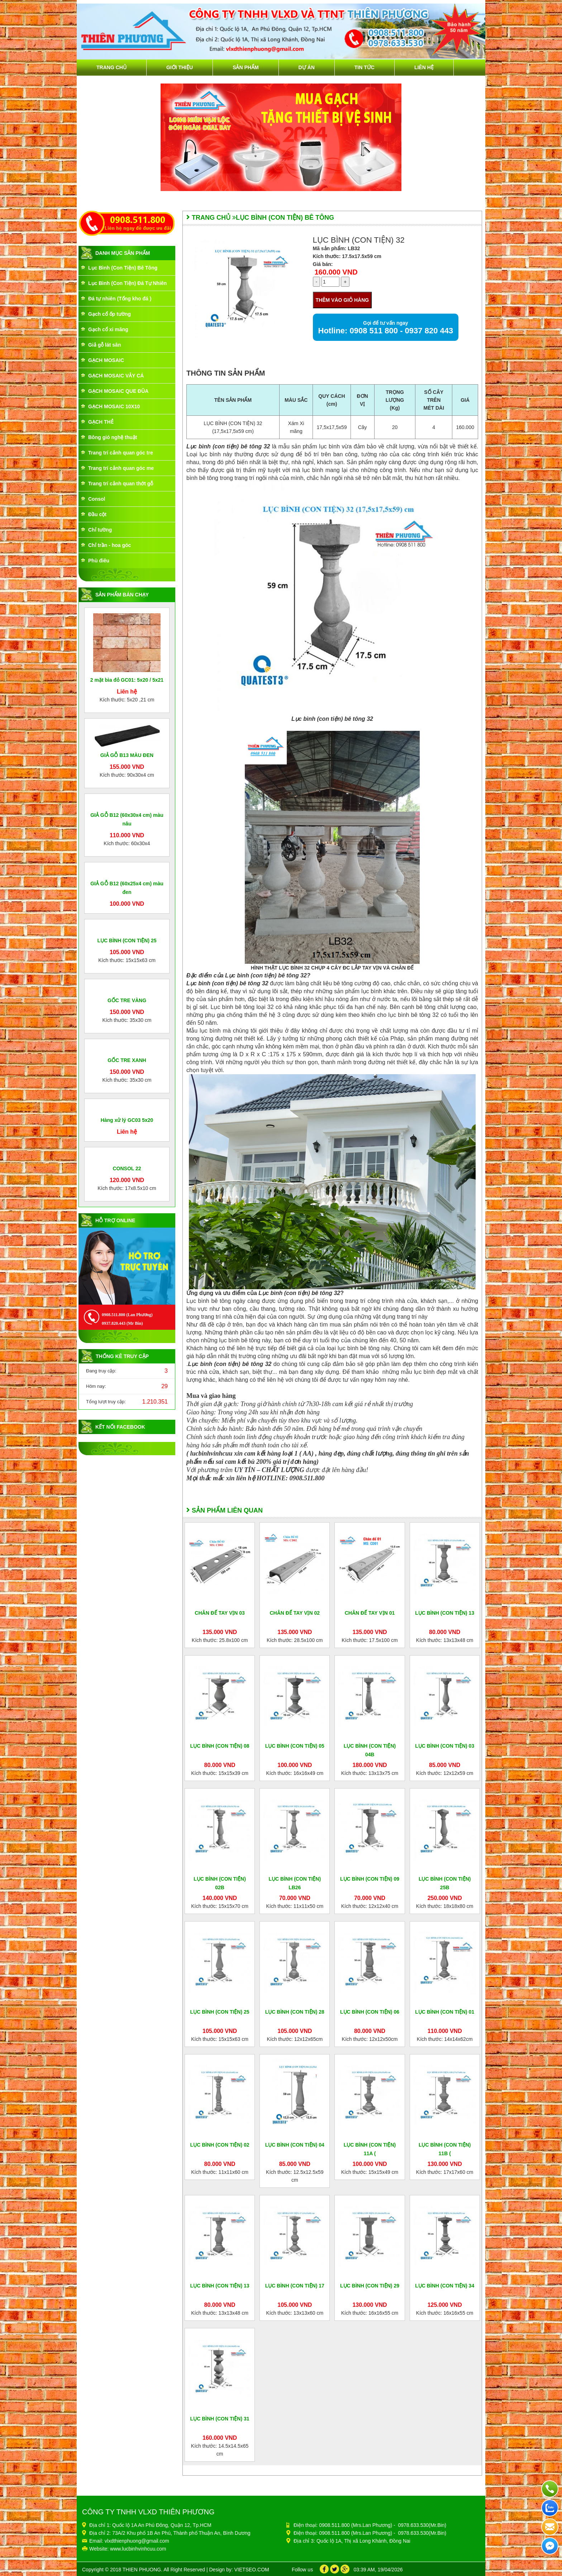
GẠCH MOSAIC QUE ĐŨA (118, 391)
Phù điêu (98, 560)
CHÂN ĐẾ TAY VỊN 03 (220, 1613)
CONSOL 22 (127, 1542)
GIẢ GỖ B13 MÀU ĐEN (126, 755)
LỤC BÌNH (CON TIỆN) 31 (219, 2419)
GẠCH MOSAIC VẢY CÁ (116, 375)
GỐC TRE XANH (127, 1316)
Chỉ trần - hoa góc (109, 545)
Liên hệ (424, 67)
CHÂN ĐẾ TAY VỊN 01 (370, 1613)
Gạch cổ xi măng (108, 329)
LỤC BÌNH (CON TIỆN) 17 (294, 2286)
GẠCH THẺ (101, 422)
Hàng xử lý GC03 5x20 (127, 1426)
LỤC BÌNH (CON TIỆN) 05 (294, 1746)
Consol (96, 499)
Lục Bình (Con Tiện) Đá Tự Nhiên (127, 283)
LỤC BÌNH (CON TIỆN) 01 (444, 2012)
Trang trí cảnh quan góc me (121, 468)
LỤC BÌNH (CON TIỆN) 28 (294, 2012)
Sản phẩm (245, 67)
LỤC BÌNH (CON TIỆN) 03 (444, 1746)
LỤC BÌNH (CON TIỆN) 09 (369, 1879)
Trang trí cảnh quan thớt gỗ (120, 483)
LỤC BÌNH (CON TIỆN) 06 (369, 2012)
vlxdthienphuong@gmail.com (137, 2541)
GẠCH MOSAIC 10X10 (114, 406)
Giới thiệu (179, 67)
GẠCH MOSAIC (106, 360)
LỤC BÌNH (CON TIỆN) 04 (294, 2145)
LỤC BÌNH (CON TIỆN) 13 (444, 1613)
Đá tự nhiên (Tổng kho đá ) (119, 298)
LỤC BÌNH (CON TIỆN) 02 (219, 2145)
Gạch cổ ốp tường (109, 314)
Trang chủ (111, 67)
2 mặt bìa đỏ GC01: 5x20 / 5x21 (126, 680)
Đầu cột (97, 514)
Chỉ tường (100, 530)
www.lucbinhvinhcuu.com (138, 2549)
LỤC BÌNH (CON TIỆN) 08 (219, 1746)
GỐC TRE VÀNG (127, 1188)
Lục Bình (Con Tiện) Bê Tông (122, 268)
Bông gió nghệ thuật (112, 437)
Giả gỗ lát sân (104, 345)
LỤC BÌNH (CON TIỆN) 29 (369, 2286)
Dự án (307, 67)
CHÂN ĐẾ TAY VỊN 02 (295, 1613)
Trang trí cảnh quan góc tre (120, 453)
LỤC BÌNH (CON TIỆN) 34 (444, 2286)
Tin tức (364, 67)
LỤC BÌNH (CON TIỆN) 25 (127, 1061)
